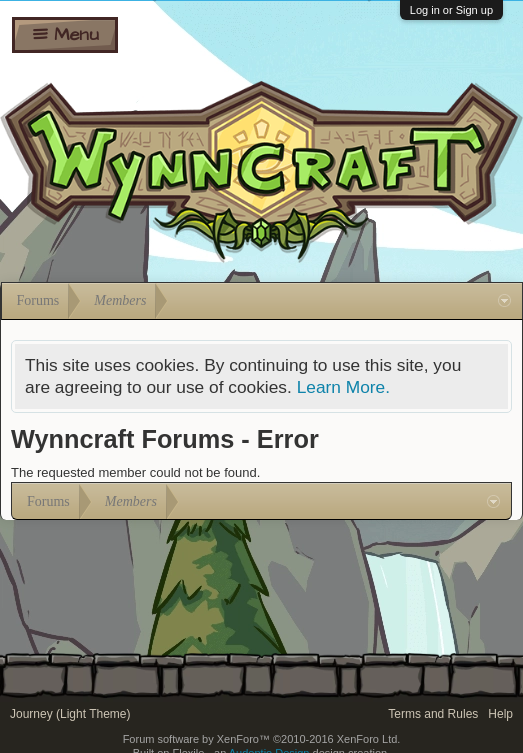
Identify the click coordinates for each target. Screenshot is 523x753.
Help (500, 714)
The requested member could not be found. (135, 472)
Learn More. (343, 387)
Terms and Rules (433, 714)
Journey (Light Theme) (70, 714)
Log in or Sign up (451, 10)
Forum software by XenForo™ (262, 739)
